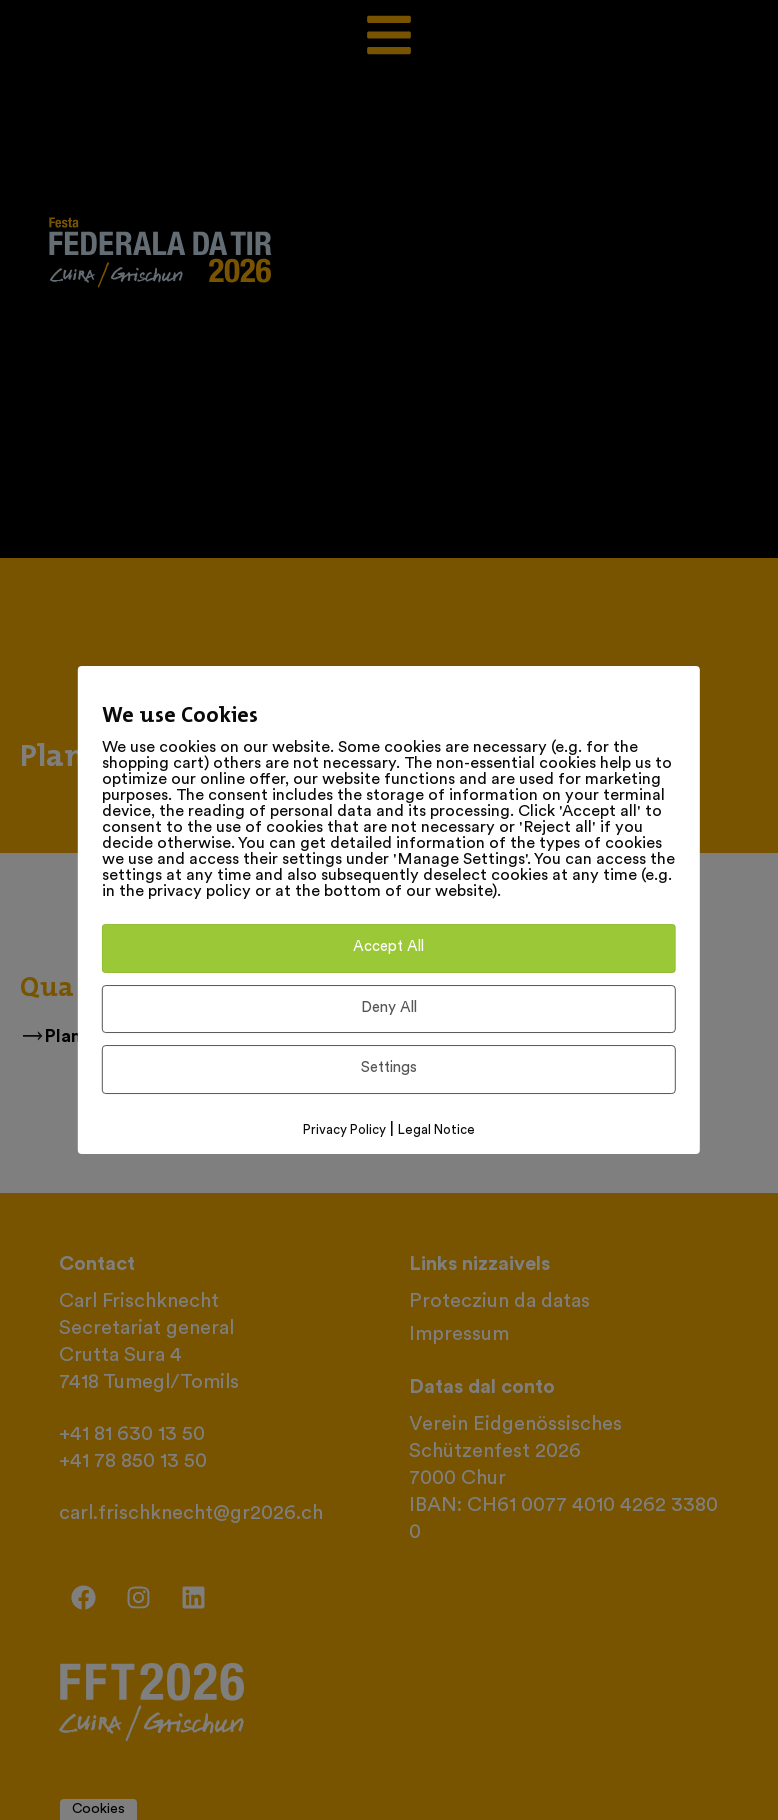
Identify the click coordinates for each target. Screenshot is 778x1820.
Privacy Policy (344, 1130)
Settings (389, 1068)
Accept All (388, 947)
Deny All (389, 1008)
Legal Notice (436, 1130)
